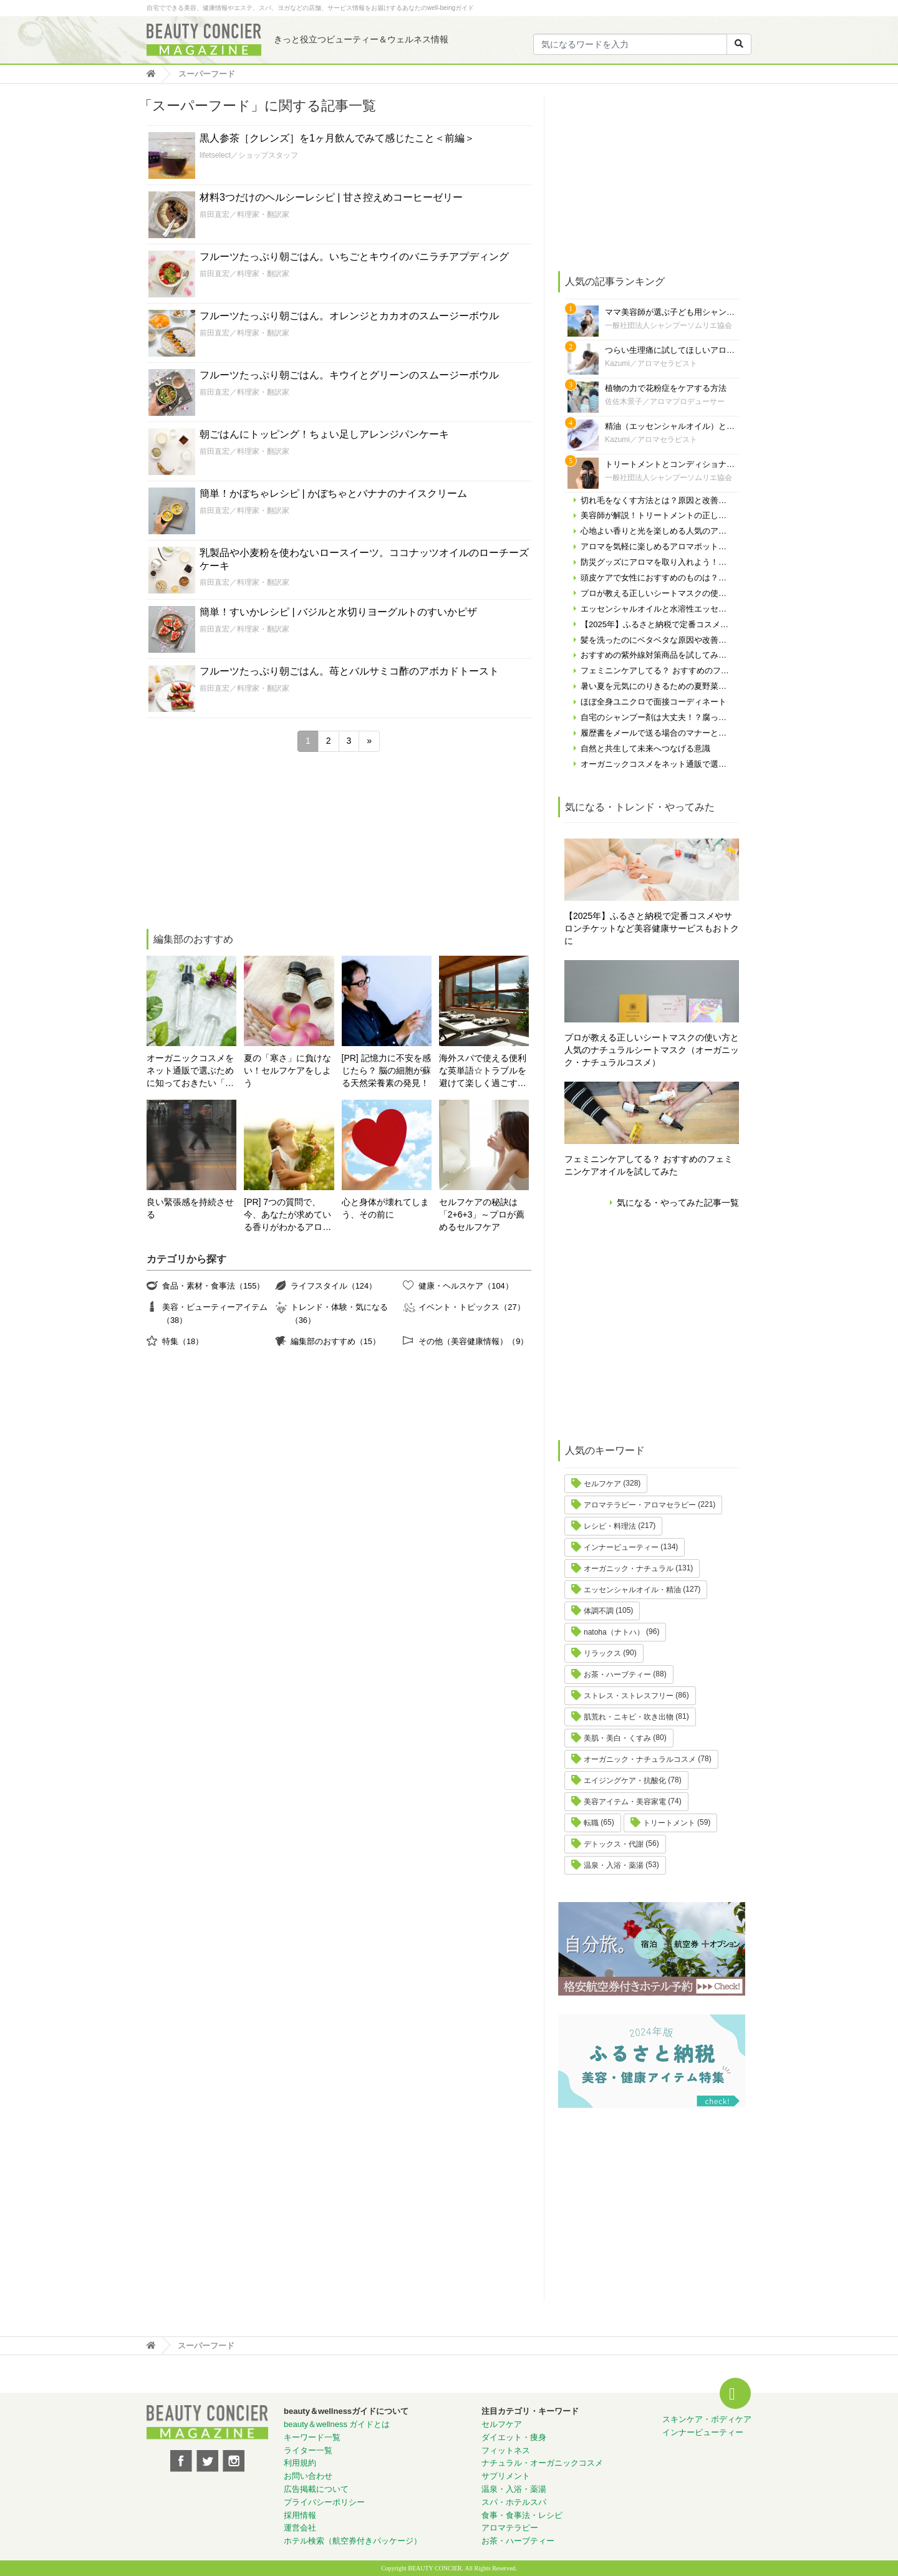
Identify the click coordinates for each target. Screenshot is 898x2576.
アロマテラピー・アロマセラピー (640, 1505)
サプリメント (505, 2476)
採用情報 (300, 2515)
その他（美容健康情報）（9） (473, 1341)
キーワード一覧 (312, 2437)
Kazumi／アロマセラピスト (651, 363)
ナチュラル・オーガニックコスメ (542, 2463)
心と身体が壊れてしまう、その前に (385, 1208)
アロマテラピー (509, 2527)
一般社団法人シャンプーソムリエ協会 (668, 325)
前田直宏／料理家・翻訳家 (244, 214)
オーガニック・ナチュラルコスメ (640, 1759)
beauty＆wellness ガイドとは (337, 2424)
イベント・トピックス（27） (471, 1307)
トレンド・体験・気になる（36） (339, 1313)
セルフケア (602, 1483)
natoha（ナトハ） (614, 1632)
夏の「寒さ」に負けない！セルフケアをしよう (287, 1070)
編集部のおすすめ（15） (335, 1341)
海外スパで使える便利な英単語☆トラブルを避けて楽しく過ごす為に (482, 1071)
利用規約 (300, 2463)
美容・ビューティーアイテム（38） (215, 1313)
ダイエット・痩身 (513, 2437)
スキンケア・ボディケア (706, 2419)
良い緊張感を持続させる (190, 1208)
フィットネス (505, 2450)
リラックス (602, 1653)
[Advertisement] (240, 842)
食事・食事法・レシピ (521, 2515)
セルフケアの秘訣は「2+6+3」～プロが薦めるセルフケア (482, 1214)
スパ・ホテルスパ (513, 2502)
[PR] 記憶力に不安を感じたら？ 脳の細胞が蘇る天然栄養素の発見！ (387, 1070)
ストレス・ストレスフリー (629, 1695)
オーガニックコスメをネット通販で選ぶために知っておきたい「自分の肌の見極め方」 (190, 1071)
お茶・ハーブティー (617, 1674)
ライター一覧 (308, 2450)
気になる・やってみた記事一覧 (678, 1203)
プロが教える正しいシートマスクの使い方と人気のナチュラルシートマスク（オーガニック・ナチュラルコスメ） (651, 1049)
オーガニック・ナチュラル (629, 1568)
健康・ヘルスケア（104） (465, 1285)
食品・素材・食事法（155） (213, 1285)
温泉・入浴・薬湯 (614, 1865)
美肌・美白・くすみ (617, 1738)
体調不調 (599, 1611)
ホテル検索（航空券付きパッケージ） (353, 2540)
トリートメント (669, 1823)
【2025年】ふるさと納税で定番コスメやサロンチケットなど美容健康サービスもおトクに (651, 928)
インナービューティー (621, 1547)
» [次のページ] (369, 741)
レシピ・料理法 (610, 1526)
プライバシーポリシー (324, 2502)
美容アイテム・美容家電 (625, 1801)
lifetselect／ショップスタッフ (249, 155)
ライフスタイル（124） (334, 1285)
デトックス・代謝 (614, 1844)
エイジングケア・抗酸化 (625, 1780)
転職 (591, 1823)
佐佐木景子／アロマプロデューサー (665, 401)
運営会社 (300, 2527)
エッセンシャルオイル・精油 (632, 1589)
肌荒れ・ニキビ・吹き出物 (629, 1717)
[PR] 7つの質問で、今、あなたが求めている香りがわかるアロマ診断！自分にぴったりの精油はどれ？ (287, 1215)
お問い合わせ (308, 2476)
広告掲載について (316, 2489)
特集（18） (182, 1341)
